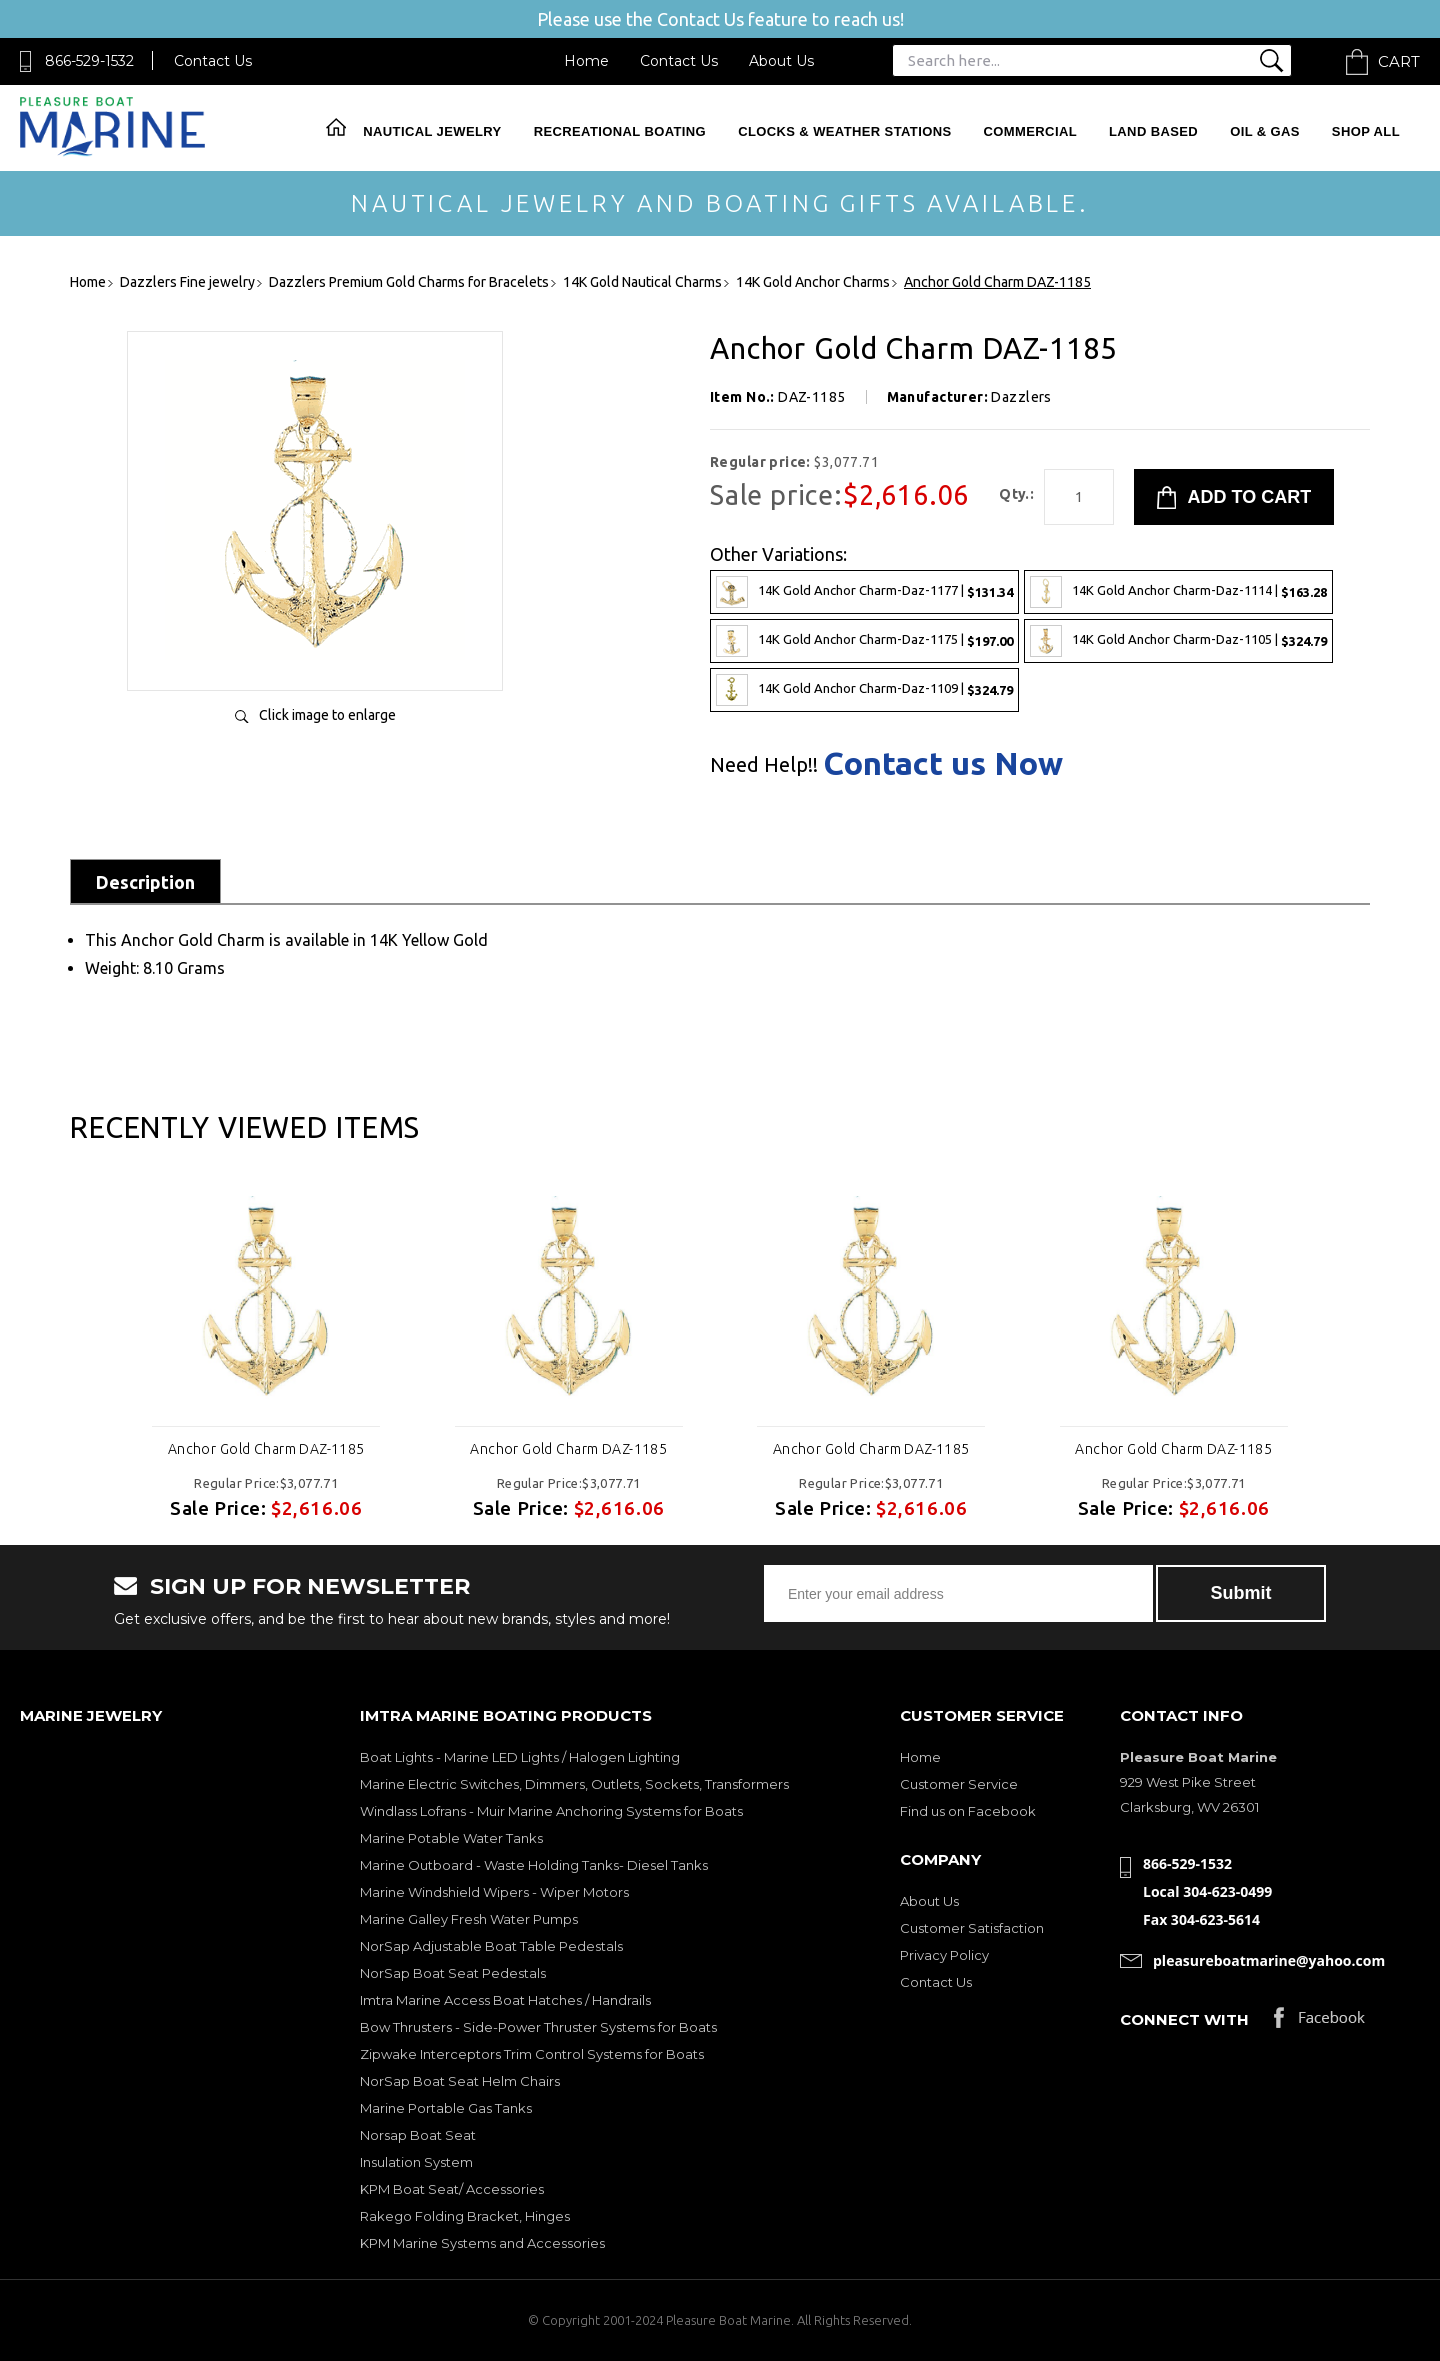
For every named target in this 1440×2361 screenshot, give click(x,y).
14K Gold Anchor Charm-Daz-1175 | (864, 641)
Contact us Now (943, 763)
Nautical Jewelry (432, 131)
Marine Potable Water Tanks (451, 1838)
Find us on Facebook (968, 1811)
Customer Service (959, 1784)
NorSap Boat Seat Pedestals (453, 1973)
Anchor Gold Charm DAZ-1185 (266, 1449)
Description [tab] (145, 882)
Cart (1399, 61)
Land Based (1153, 131)
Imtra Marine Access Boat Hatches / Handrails (505, 2000)
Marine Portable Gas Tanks (446, 2108)
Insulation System (416, 2162)
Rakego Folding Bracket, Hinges (465, 2216)
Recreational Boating (620, 131)
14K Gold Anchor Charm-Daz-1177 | (864, 592)
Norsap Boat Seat (418, 2135)
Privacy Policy (944, 1955)
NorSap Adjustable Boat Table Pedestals (491, 1946)
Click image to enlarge (327, 715)
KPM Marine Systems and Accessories (482, 2243)
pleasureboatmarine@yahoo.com (1269, 1960)
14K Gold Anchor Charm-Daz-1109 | (864, 690)
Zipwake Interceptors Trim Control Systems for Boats (532, 2054)
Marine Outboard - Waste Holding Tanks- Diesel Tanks (534, 1865)
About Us (781, 61)
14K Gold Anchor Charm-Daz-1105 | (1178, 641)
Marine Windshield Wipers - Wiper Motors (494, 1892)
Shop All (1366, 131)
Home (586, 61)
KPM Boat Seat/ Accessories (452, 2189)
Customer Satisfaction (972, 1928)
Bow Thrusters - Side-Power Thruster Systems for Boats (538, 2027)
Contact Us (213, 61)
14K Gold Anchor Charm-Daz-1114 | (1178, 592)
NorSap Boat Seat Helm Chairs (460, 2081)
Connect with (1184, 2019)
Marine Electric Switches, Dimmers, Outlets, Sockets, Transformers (574, 1784)
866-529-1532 (89, 61)
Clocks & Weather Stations (844, 131)
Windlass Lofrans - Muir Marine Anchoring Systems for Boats (551, 1811)
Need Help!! (764, 765)
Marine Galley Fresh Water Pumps (469, 1919)
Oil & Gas (1265, 131)
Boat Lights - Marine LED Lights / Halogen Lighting (520, 1757)
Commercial (1030, 131)
